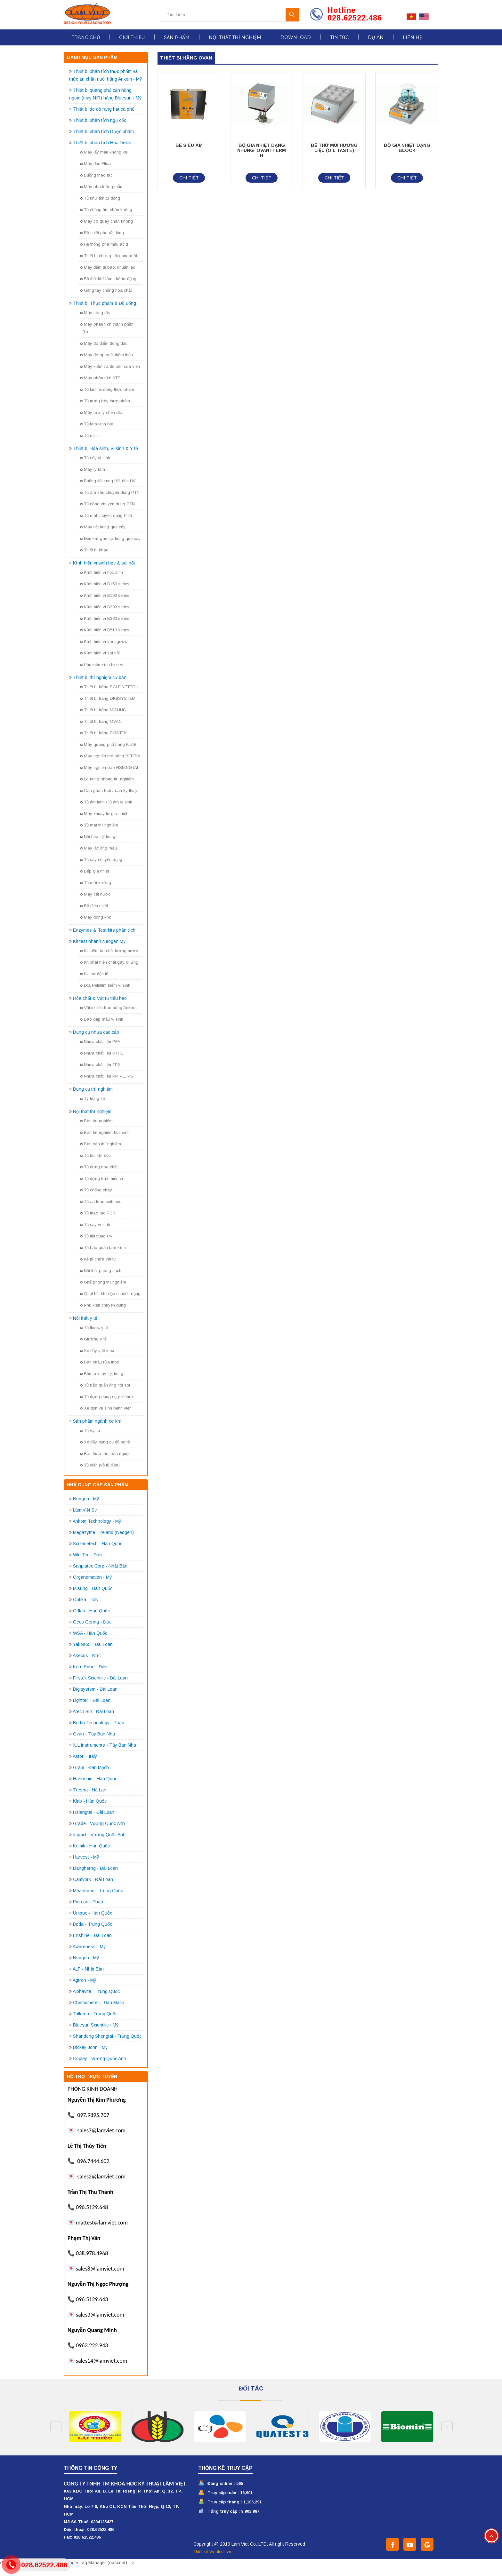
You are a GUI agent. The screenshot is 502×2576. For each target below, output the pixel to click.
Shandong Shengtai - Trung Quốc (107, 2036)
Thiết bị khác (94, 550)
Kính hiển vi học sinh (101, 572)
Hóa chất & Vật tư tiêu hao (100, 998)
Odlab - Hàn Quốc (91, 1610)
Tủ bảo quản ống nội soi (105, 1385)
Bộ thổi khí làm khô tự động (108, 278)
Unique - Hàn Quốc (92, 1913)
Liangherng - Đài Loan (95, 1868)
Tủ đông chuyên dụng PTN (107, 504)
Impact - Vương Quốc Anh (99, 1834)
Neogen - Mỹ (86, 1498)
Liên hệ (412, 37)
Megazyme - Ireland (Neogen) (103, 1532)
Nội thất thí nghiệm (235, 37)
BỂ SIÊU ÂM (189, 145)
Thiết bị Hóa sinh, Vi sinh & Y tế (105, 448)
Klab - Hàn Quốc (90, 1801)
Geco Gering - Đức (92, 1621)
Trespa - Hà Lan (89, 1789)
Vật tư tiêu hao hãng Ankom (108, 1007)
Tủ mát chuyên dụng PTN (106, 515)
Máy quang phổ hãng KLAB (108, 744)
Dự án (376, 37)
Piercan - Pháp (88, 1901)
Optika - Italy (86, 1599)
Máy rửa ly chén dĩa (101, 412)
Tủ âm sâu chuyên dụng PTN (110, 492)
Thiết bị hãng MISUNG (103, 709)
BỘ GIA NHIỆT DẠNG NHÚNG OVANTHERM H (261, 150)
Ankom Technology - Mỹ (97, 1521)
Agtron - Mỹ (84, 1980)
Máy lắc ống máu (98, 848)
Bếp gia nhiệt (94, 871)
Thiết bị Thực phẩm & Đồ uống (104, 303)
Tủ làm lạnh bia (96, 424)
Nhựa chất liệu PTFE (101, 1053)
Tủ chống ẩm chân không (106, 209)
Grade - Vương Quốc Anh (99, 1823)
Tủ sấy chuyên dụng (101, 859)
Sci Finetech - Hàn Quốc (97, 1543)
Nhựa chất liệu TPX (100, 1064)
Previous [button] (55, 2426)
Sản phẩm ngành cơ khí (97, 1421)
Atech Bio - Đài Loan (93, 1711)
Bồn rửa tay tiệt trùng (101, 1373)
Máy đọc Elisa (95, 163)
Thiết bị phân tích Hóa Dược (102, 142)
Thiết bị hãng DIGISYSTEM (107, 698)
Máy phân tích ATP (100, 377)
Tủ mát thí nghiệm (99, 825)
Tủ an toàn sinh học (100, 1201)
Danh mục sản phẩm (92, 57)
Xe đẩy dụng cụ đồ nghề (105, 1442)
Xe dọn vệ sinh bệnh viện (106, 1408)
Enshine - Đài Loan (92, 1935)
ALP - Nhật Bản (88, 1969)
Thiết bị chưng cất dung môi (108, 255)
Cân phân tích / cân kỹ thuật (109, 790)
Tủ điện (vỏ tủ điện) (100, 1465)
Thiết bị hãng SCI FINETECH (109, 686)
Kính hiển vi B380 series (104, 618)
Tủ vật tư (90, 1430)
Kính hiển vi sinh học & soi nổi (104, 562)
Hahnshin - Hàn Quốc (95, 1778)
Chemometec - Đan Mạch (98, 2002)
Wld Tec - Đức (87, 1554)
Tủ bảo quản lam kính (103, 1247)
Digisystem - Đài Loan (95, 1689)
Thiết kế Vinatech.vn (212, 2551)
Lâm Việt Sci (85, 1510)
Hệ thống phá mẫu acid (104, 244)
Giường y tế (93, 1339)
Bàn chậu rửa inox (99, 1362)
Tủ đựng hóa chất (98, 1167)
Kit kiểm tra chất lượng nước (109, 950)
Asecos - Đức (87, 1655)
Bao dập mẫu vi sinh (101, 1019)
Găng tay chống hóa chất (106, 290)
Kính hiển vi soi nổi (100, 653)
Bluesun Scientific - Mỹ (95, 2024)
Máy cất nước (95, 894)
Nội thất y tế (85, 1318)
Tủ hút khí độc (95, 1155)
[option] (96, 2427)
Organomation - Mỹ (92, 1577)
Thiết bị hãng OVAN (101, 721)
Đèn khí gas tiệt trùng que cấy (110, 538)
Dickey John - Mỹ (90, 2047)
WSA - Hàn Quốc (90, 1633)
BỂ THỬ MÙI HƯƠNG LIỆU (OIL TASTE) (334, 148)
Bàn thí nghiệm (96, 1120)
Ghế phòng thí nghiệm (103, 1282)
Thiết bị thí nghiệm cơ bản (99, 677)
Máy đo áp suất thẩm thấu (106, 354)
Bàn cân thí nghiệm (100, 1144)
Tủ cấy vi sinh (95, 457)
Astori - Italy (85, 1756)
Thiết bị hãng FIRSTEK (103, 733)
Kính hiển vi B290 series (104, 606)
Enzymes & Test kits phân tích (104, 930)
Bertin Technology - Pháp (98, 1722)
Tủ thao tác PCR (98, 1213)
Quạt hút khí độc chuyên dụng (110, 1293)
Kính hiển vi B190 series (104, 595)
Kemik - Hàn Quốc (91, 1845)
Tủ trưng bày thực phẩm (105, 401)
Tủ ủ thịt (89, 435)
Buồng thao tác (96, 175)
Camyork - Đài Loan (93, 1879)
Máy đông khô (95, 917)
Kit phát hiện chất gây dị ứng (109, 962)
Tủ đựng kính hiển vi (101, 1178)
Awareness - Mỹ (89, 1946)
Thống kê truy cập (225, 2468)
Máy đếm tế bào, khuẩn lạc (107, 267)
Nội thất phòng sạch (100, 1270)
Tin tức (339, 37)
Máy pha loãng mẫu (101, 186)
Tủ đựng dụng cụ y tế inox (107, 1396)
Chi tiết (189, 177)
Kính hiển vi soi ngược (103, 641)
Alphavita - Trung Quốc (96, 1991)
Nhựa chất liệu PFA (100, 1041)
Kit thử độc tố (94, 973)
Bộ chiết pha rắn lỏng (102, 232)
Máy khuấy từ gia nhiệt (103, 813)
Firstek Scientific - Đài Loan (100, 1677)
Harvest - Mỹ (86, 1857)
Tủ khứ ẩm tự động (100, 198)
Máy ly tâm (92, 469)
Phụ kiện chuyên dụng (103, 1305)
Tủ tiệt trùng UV (96, 1236)
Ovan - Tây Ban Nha (94, 1733)
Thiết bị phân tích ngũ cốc (99, 120)
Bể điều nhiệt (94, 905)
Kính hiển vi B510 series (104, 630)
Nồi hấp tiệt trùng (97, 836)
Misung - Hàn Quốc (92, 1588)
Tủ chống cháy (96, 1190)
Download (295, 37)
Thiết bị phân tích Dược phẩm (103, 131)
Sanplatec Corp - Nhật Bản (100, 1566)
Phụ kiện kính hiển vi (101, 664)
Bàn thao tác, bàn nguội (104, 1453)
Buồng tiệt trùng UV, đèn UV (108, 480)
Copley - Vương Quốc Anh (99, 2058)
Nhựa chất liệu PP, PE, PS (106, 1076)
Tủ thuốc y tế (94, 1327)
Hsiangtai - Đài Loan (93, 1812)
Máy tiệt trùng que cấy (102, 527)
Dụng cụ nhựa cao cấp (96, 1032)
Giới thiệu (132, 37)
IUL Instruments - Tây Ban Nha (104, 1745)
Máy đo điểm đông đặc (103, 343)
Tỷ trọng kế (92, 1098)
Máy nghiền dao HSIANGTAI (109, 767)
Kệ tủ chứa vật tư (98, 1259)
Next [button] (447, 2426)
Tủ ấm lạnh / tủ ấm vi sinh (106, 802)
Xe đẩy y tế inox (97, 1350)
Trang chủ (86, 37)
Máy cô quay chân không (106, 221)
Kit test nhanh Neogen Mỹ (99, 941)
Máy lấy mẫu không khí (104, 152)
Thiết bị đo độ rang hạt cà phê (103, 109)
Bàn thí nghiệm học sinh (105, 1132)
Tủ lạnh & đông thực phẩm (107, 389)
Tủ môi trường (95, 882)
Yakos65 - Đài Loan (93, 1644)
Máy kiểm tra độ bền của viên (110, 366)
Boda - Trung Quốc (92, 1924)
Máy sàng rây (95, 312)
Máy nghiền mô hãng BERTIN (110, 756)
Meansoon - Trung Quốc (98, 1890)
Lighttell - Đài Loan (91, 1700)
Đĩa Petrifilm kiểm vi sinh (105, 985)
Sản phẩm (177, 37)
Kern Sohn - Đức (90, 1666)
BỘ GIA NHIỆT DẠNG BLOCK (407, 148)
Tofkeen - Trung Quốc (95, 2013)
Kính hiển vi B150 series (104, 583)
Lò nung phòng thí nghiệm (107, 779)
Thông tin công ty (90, 2468)
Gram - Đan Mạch (91, 1767)
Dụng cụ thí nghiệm (93, 1089)
